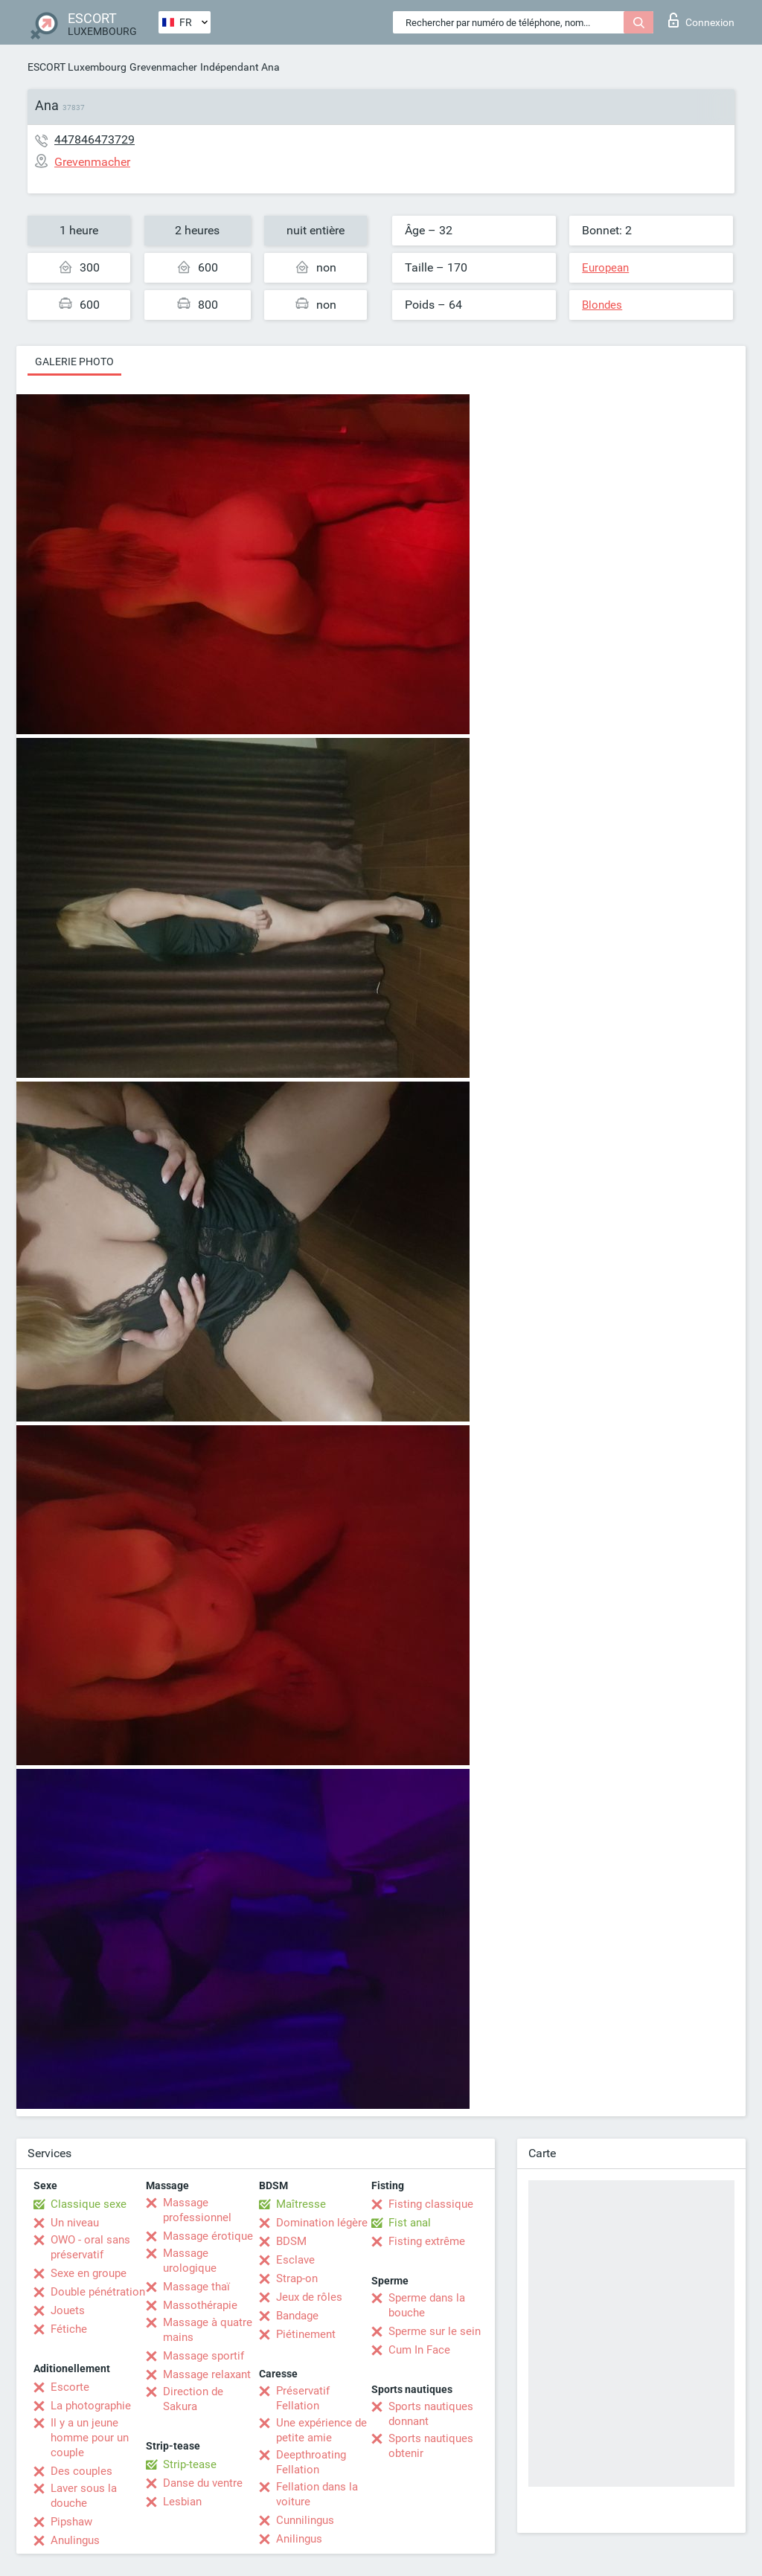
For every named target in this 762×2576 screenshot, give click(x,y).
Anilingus (299, 2539)
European (605, 267)
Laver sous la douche (84, 2496)
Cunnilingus (305, 2520)
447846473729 (94, 139)
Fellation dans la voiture (317, 2494)
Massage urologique (190, 2260)
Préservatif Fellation (303, 2398)
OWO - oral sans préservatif (90, 2247)
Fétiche (69, 2329)
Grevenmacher (163, 67)
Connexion (701, 20)
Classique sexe (89, 2204)
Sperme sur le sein (434, 2331)
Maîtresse (301, 2204)
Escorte (70, 2387)
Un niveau (75, 2222)
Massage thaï (196, 2286)
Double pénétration (98, 2292)
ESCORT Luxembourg (77, 67)
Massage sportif (203, 2356)
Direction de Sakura (193, 2399)
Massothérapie (200, 2305)
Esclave (295, 2260)
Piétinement (306, 2334)
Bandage (297, 2315)
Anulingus (75, 2540)
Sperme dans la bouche (426, 2305)
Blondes (602, 305)
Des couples (81, 2471)
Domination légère (322, 2222)
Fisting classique (430, 2204)
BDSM (291, 2241)
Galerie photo (74, 361)
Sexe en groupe (89, 2273)
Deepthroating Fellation (311, 2462)
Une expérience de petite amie (321, 2430)
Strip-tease (190, 2464)
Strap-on (297, 2278)
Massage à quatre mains (207, 2330)
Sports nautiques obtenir (430, 2446)
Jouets (68, 2310)
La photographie (91, 2405)
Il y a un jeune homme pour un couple (90, 2437)
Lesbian (182, 2501)
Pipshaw (71, 2521)
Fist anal (409, 2222)
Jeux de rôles (309, 2297)
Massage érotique (208, 2236)
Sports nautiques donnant (430, 2414)
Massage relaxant (207, 2374)
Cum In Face (419, 2350)
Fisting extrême (426, 2241)
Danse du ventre (203, 2483)
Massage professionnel (197, 2210)
